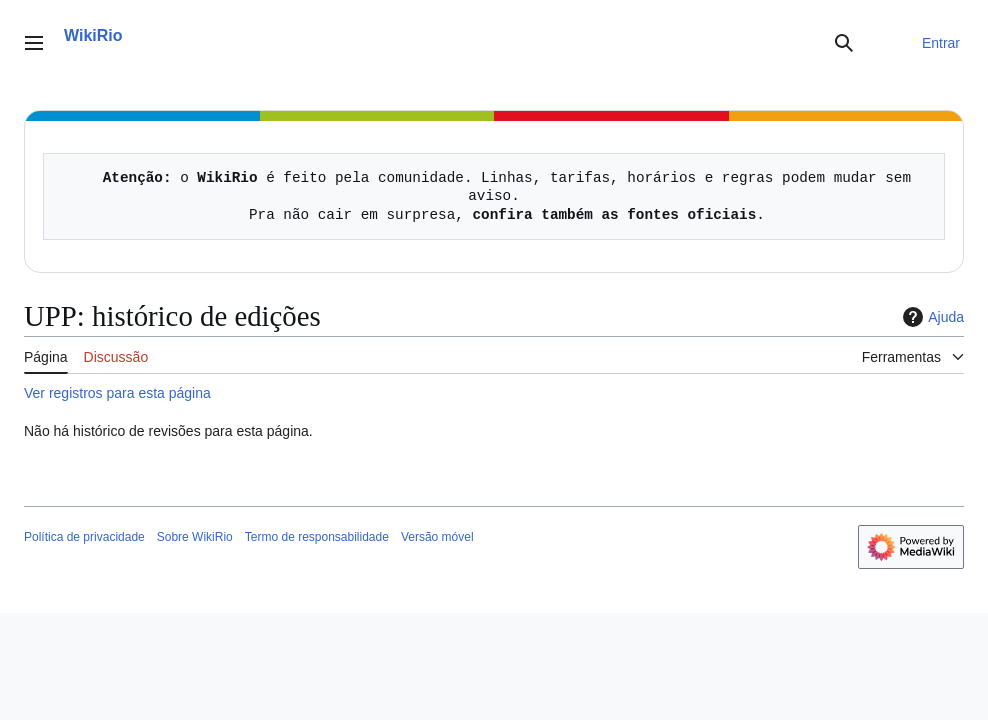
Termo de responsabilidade (317, 537)
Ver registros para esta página (117, 393)
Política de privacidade (84, 537)
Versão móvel (437, 537)
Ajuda (931, 317)
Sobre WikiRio (195, 537)
